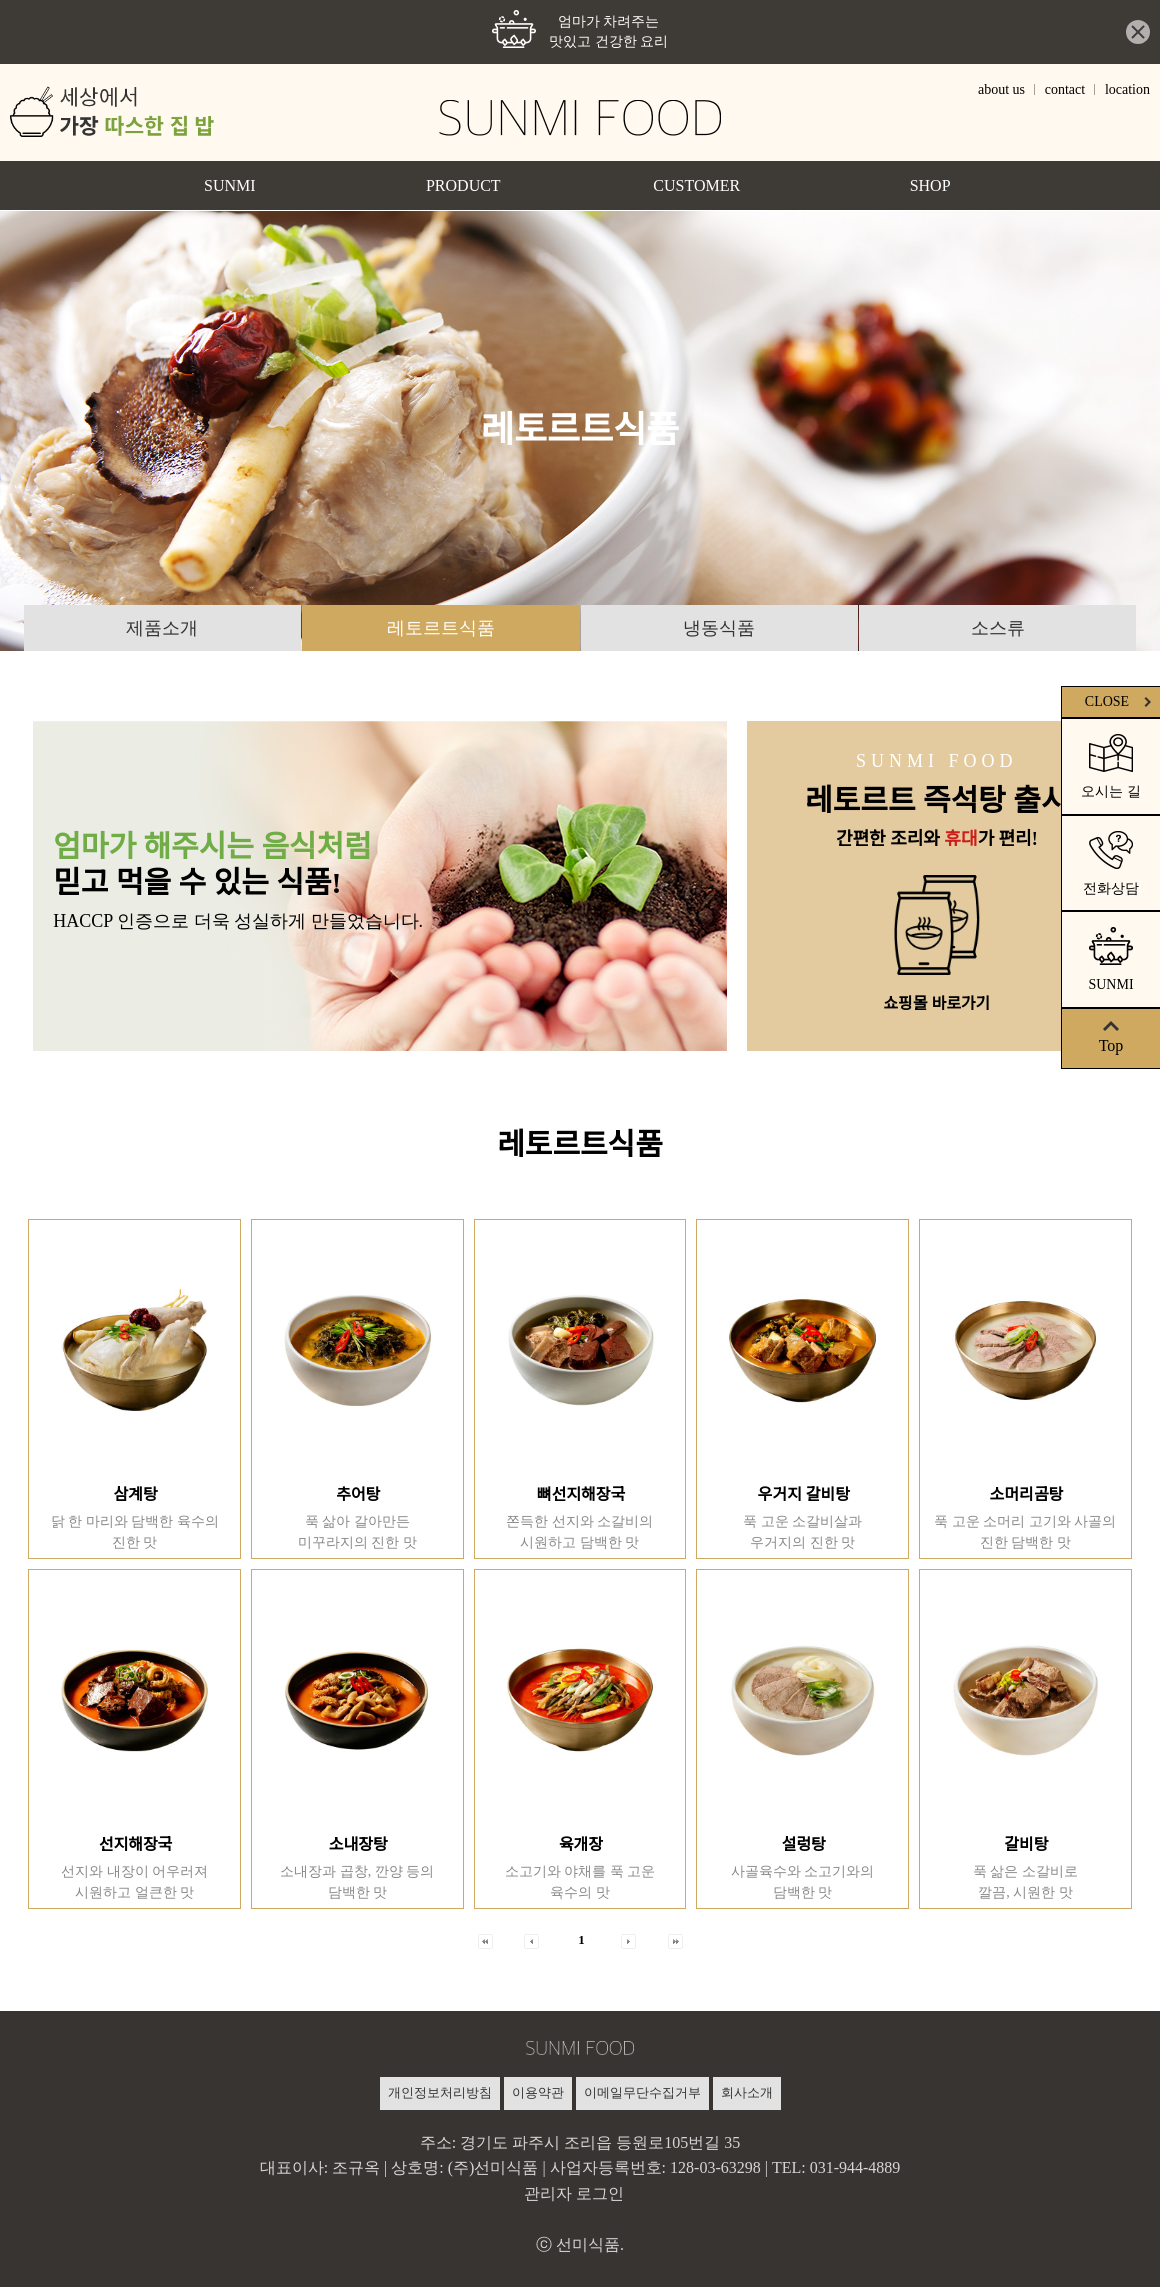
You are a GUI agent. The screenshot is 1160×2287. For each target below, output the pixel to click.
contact (1065, 88)
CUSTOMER (696, 184)
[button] (485, 1939)
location (1127, 88)
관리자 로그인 (574, 2192)
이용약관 (538, 2091)
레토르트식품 (441, 628)
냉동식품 (719, 628)
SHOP (930, 184)
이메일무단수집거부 (642, 2091)
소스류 (998, 628)
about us (1001, 88)
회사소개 (747, 2091)
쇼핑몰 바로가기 (936, 1003)
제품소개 (162, 628)
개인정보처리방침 (440, 2091)
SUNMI (230, 184)
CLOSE (1119, 701)
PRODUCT (463, 184)
